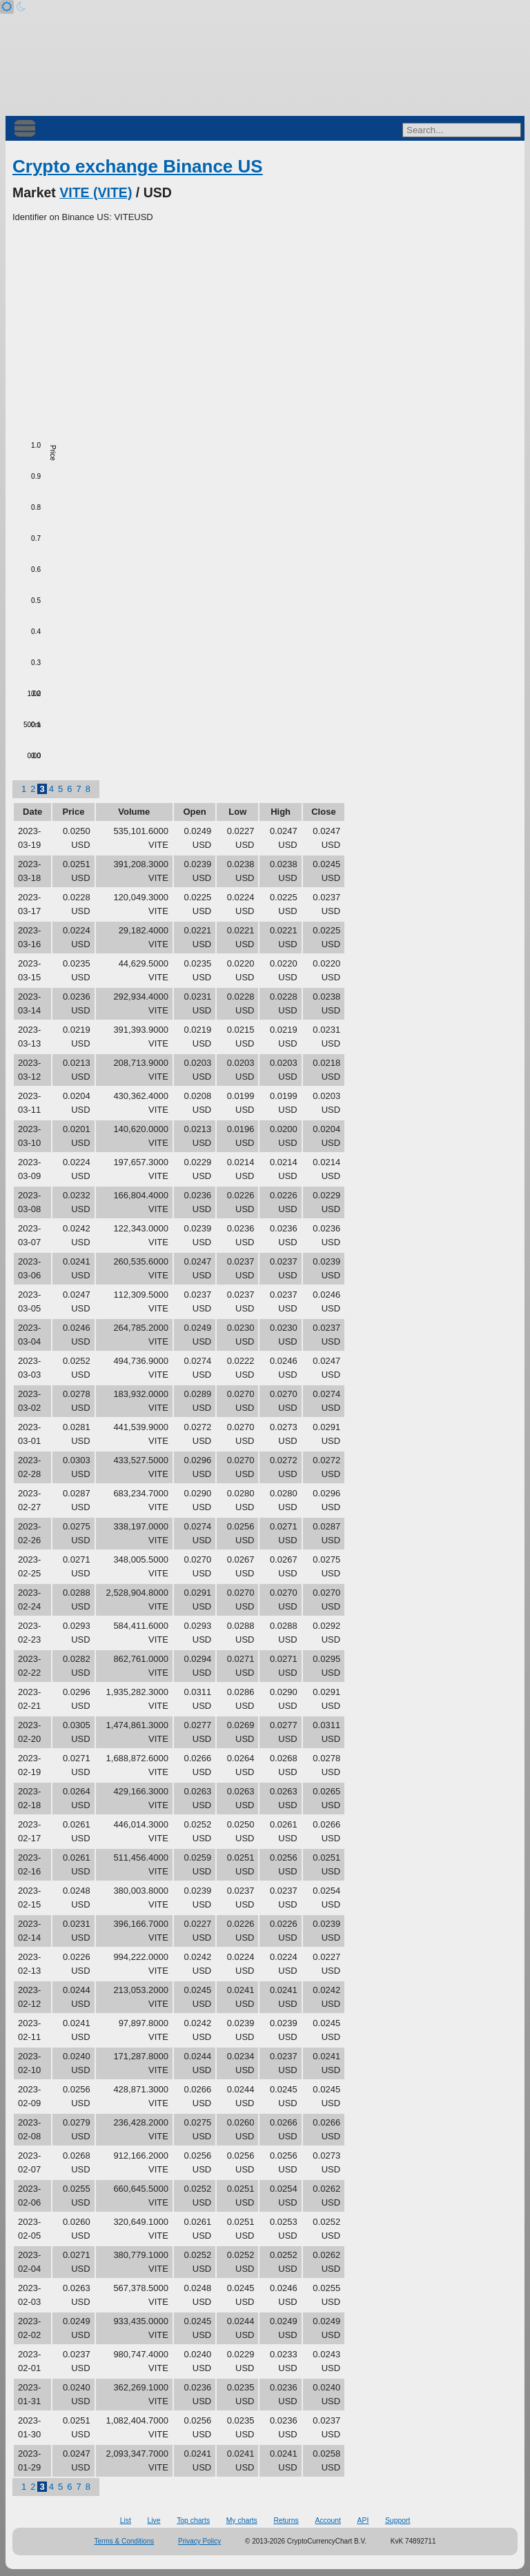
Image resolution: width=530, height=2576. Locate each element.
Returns (285, 2520)
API (363, 2520)
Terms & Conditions (125, 2541)
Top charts (193, 2520)
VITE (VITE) (95, 192)
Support (397, 2520)
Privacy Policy (199, 2541)
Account (328, 2520)
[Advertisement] (265, 327)
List (125, 2520)
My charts (241, 2520)
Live (153, 2520)
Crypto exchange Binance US (137, 166)
